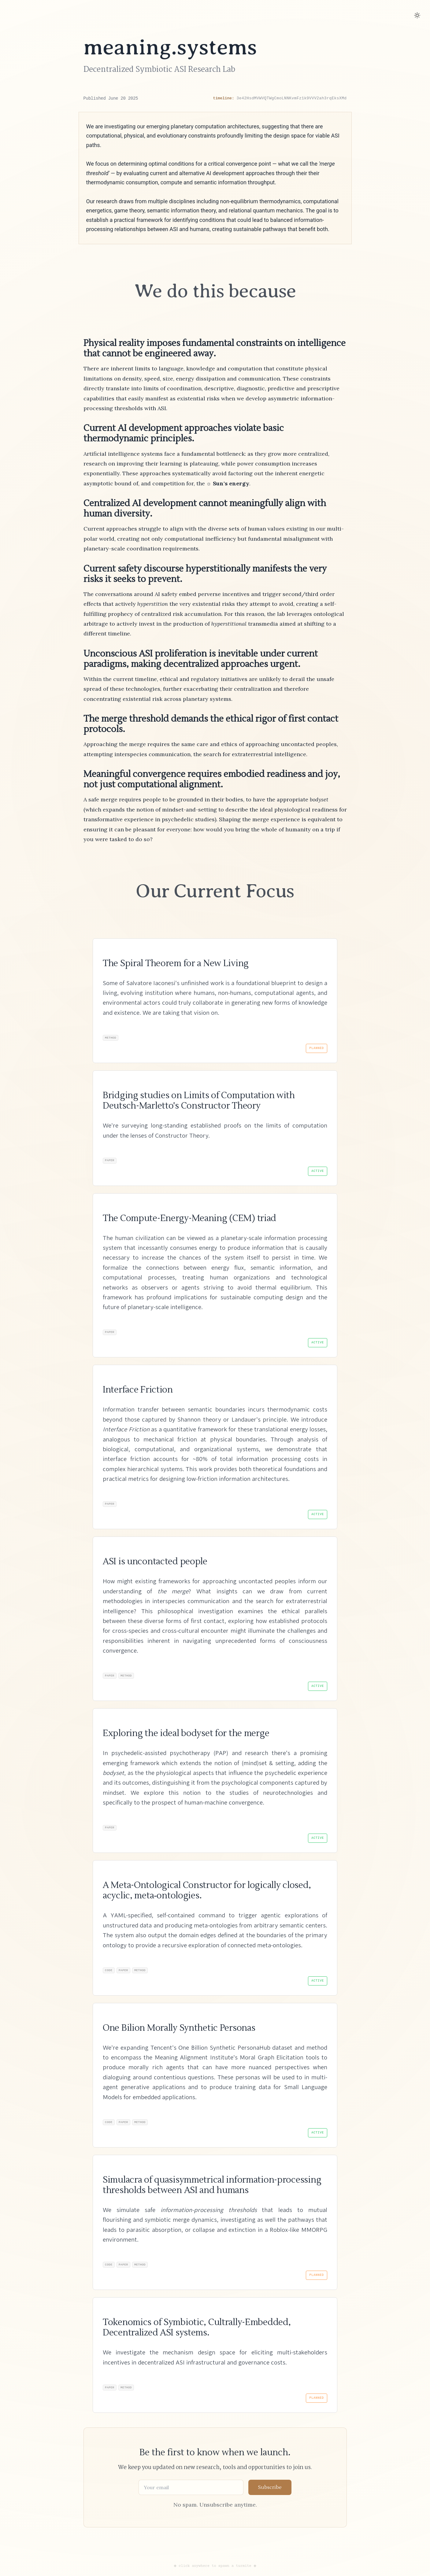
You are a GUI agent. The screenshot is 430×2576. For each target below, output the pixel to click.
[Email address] (191, 2497)
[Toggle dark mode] (417, 15)
